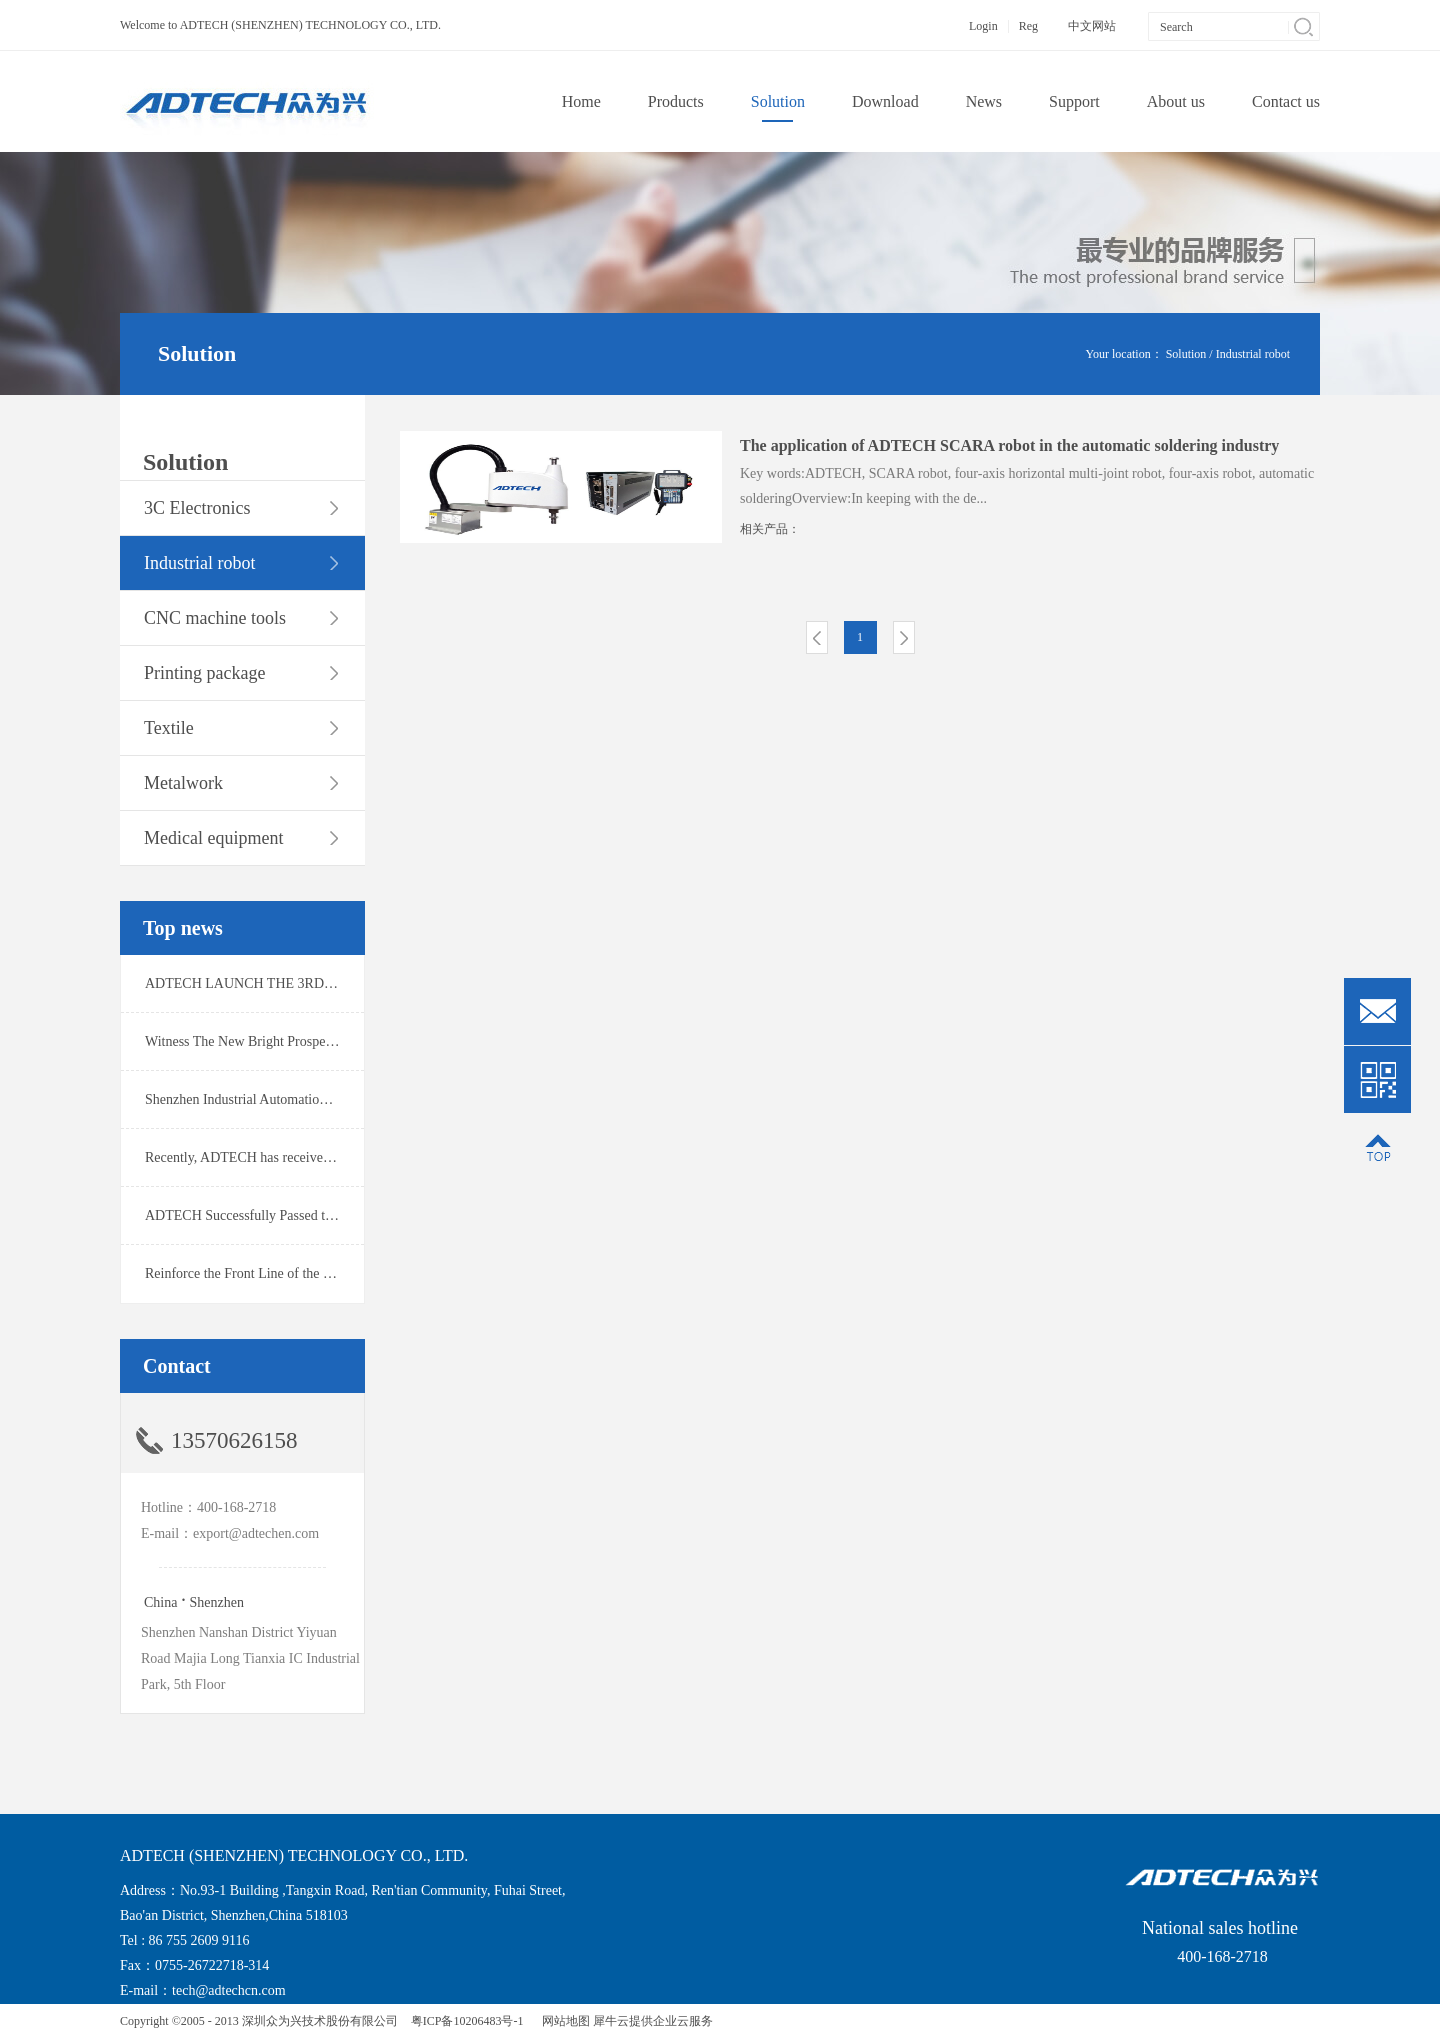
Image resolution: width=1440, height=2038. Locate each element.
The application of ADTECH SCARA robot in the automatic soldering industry (1009, 445)
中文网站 (1092, 26)
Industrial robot (1253, 354)
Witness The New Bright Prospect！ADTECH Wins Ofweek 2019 (331, 1041)
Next (904, 637)
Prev (817, 637)
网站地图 (563, 2021)
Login (983, 26)
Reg (1028, 26)
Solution (1186, 354)
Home (581, 101)
